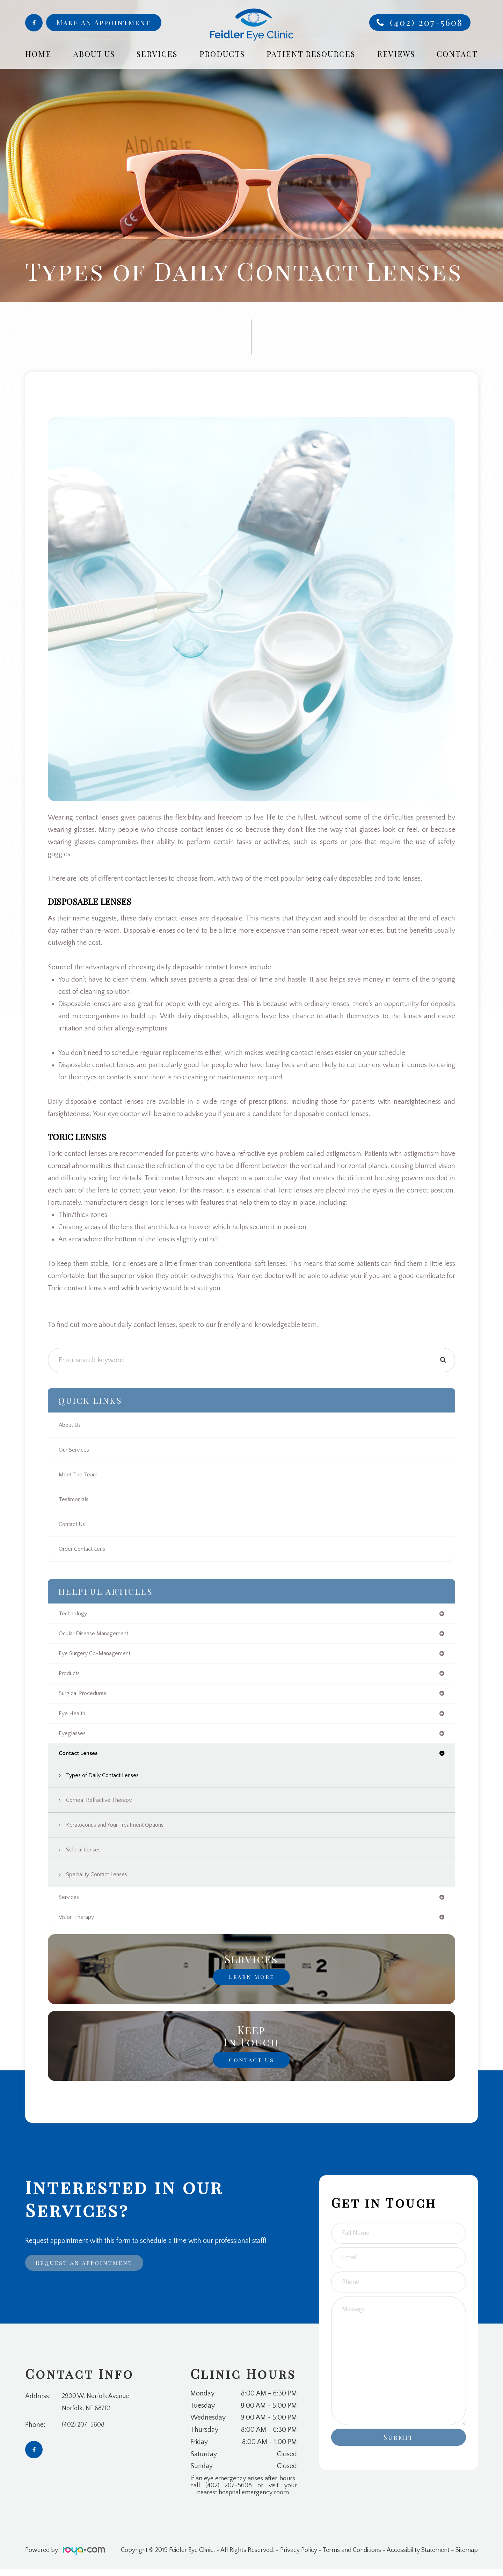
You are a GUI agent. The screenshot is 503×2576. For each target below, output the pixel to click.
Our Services (76, 1449)
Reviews (396, 54)
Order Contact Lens (85, 1549)
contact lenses (80, 1758)
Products (222, 54)
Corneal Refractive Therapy (103, 1805)
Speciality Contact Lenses (100, 1879)
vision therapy (79, 1923)
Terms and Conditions (352, 2556)
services (70, 1902)
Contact (457, 54)
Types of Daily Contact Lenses (106, 1780)
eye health (73, 1716)
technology (74, 1613)
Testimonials (75, 1499)
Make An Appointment (104, 22)
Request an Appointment (90, 2269)
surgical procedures (86, 1696)
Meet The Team (79, 1474)
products (71, 1675)
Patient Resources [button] (311, 54)
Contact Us (74, 1524)
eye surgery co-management (99, 1655)
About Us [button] (94, 54)
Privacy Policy (298, 2556)
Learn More (251, 1983)
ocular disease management (97, 1634)
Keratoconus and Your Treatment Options (122, 1830)
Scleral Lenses (85, 1854)
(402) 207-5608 (426, 22)
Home (38, 54)
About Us (72, 1425)
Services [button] (157, 54)
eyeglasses (73, 1737)
